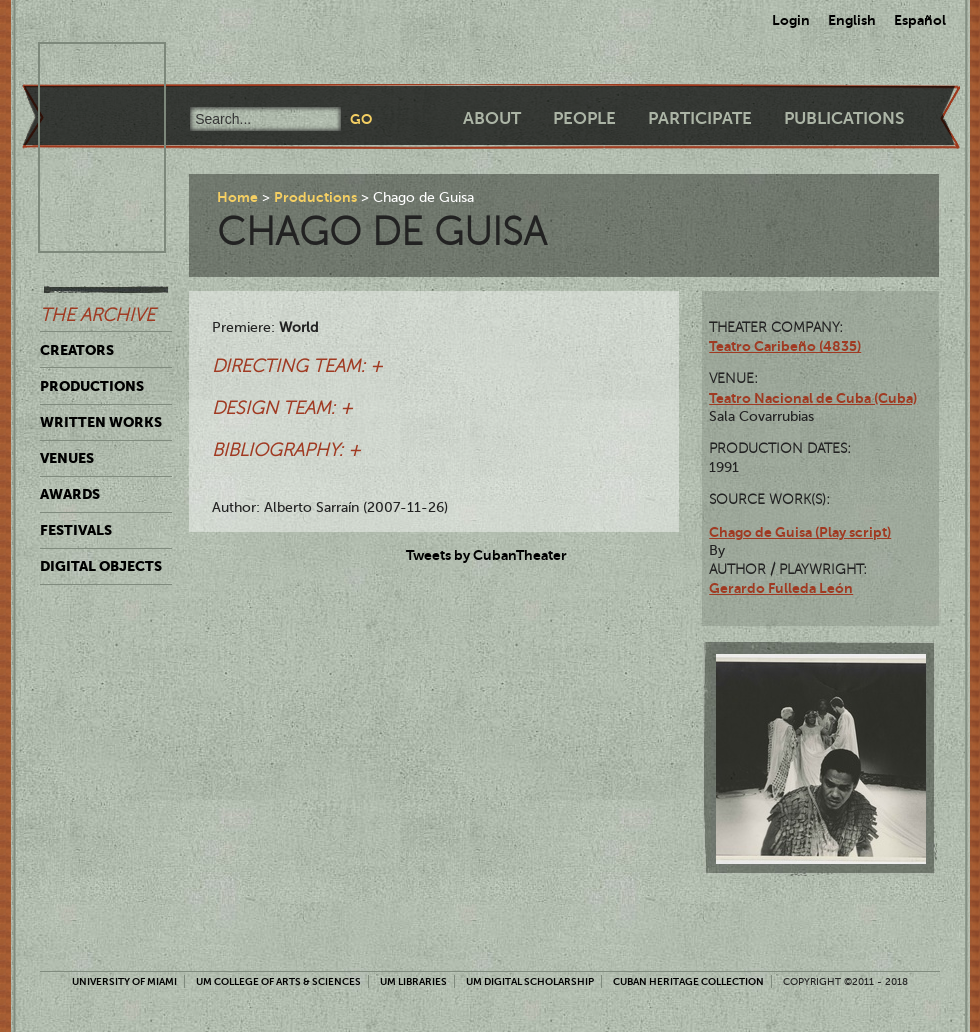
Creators (77, 350)
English (852, 20)
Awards (70, 494)
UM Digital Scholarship (530, 981)
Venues (67, 458)
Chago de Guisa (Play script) (800, 532)
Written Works (101, 422)
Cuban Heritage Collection (688, 981)
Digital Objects (101, 566)
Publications (844, 118)
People (584, 118)
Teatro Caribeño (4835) (785, 346)
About (492, 118)
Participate (700, 118)
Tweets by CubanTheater (486, 555)
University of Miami (124, 981)
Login (791, 20)
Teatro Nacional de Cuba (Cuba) (813, 398)
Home (237, 197)
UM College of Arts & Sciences (278, 981)
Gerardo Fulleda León (781, 588)
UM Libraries (413, 981)
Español (920, 20)
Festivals (76, 530)
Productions (92, 386)
